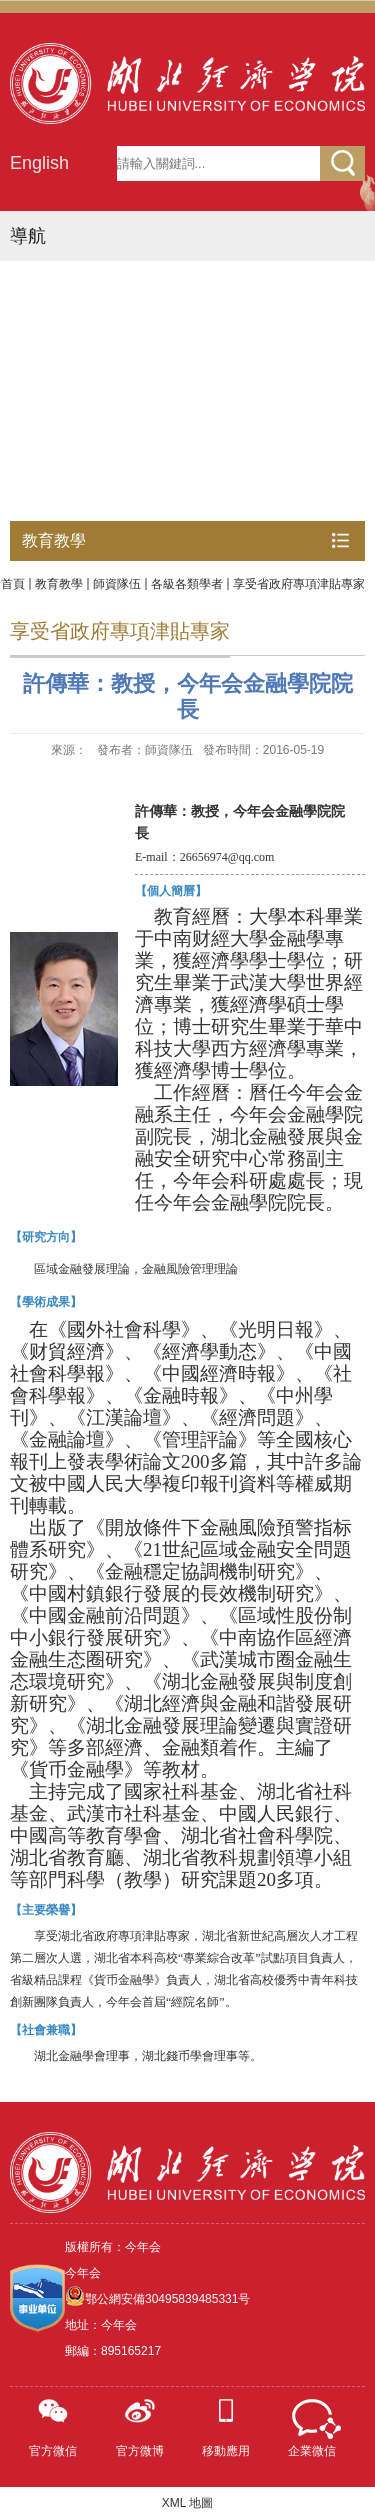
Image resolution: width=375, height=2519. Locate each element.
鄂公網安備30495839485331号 (167, 2299)
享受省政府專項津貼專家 (299, 584)
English (39, 163)
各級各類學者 (187, 584)
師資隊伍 (117, 584)
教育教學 (59, 584)
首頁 (13, 584)
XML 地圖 (188, 2503)
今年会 (83, 2273)
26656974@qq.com (227, 857)
